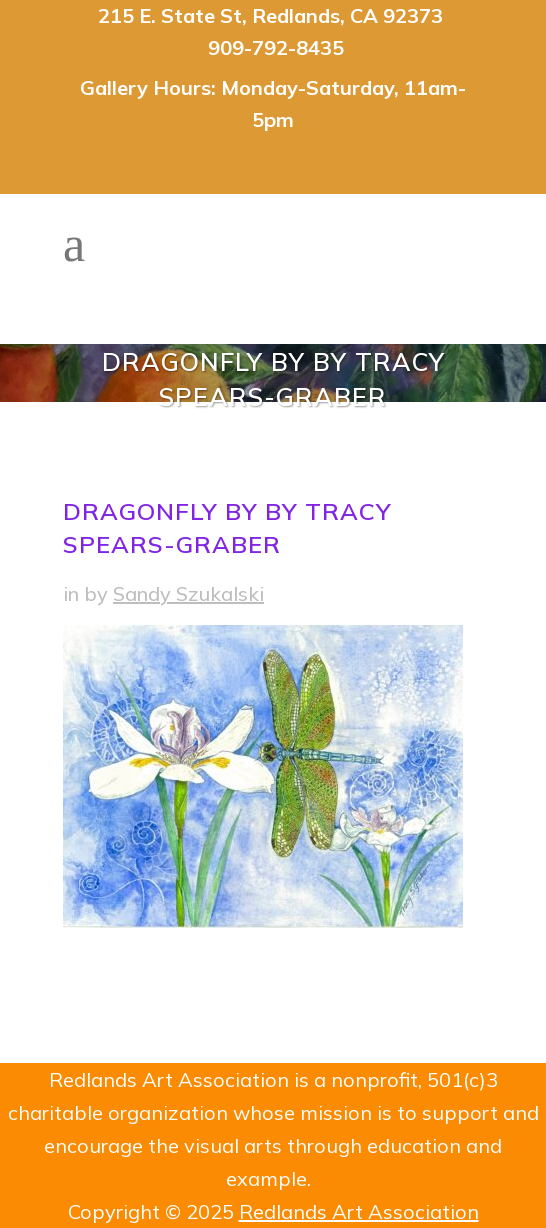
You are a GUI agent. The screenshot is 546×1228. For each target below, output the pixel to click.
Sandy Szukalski (188, 593)
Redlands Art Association (359, 1211)
